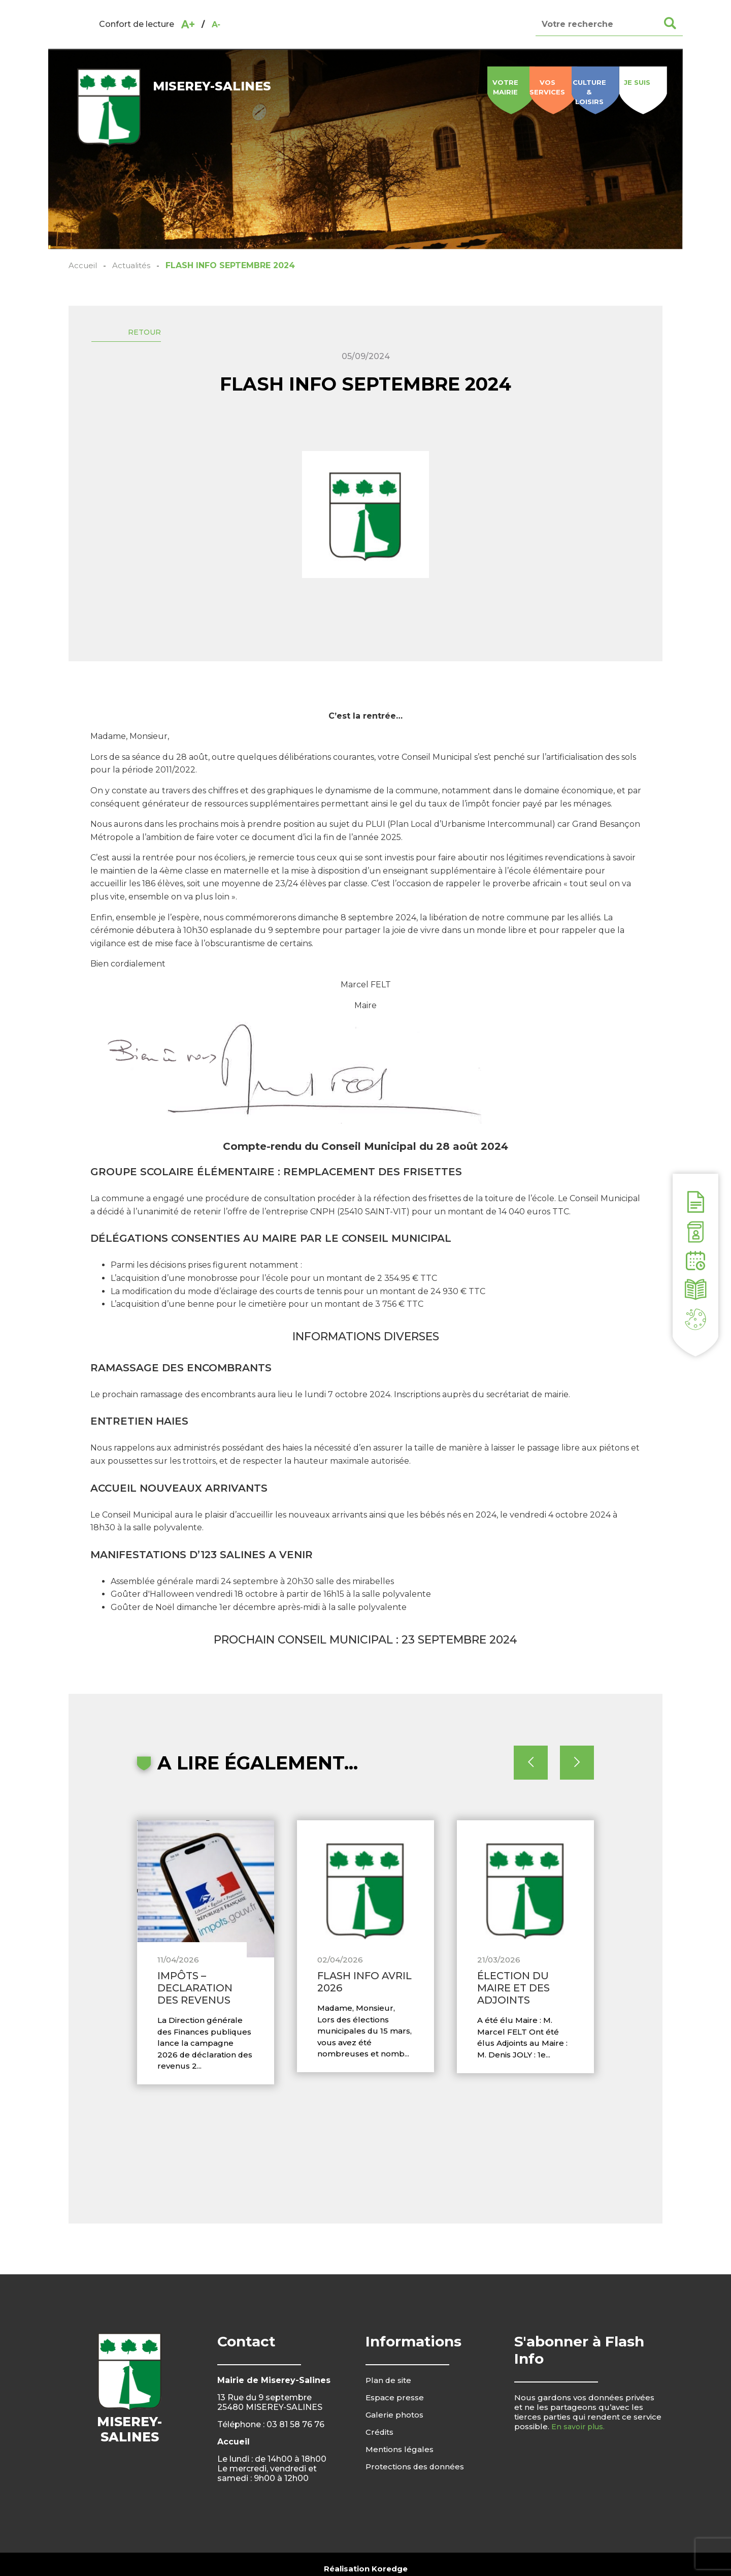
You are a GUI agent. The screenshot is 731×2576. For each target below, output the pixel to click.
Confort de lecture (136, 24)
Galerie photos (396, 2435)
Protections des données (418, 2487)
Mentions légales (401, 2470)
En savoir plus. (579, 2447)
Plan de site (390, 2401)
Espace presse (396, 2418)
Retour (158, 336)
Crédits (380, 2453)
